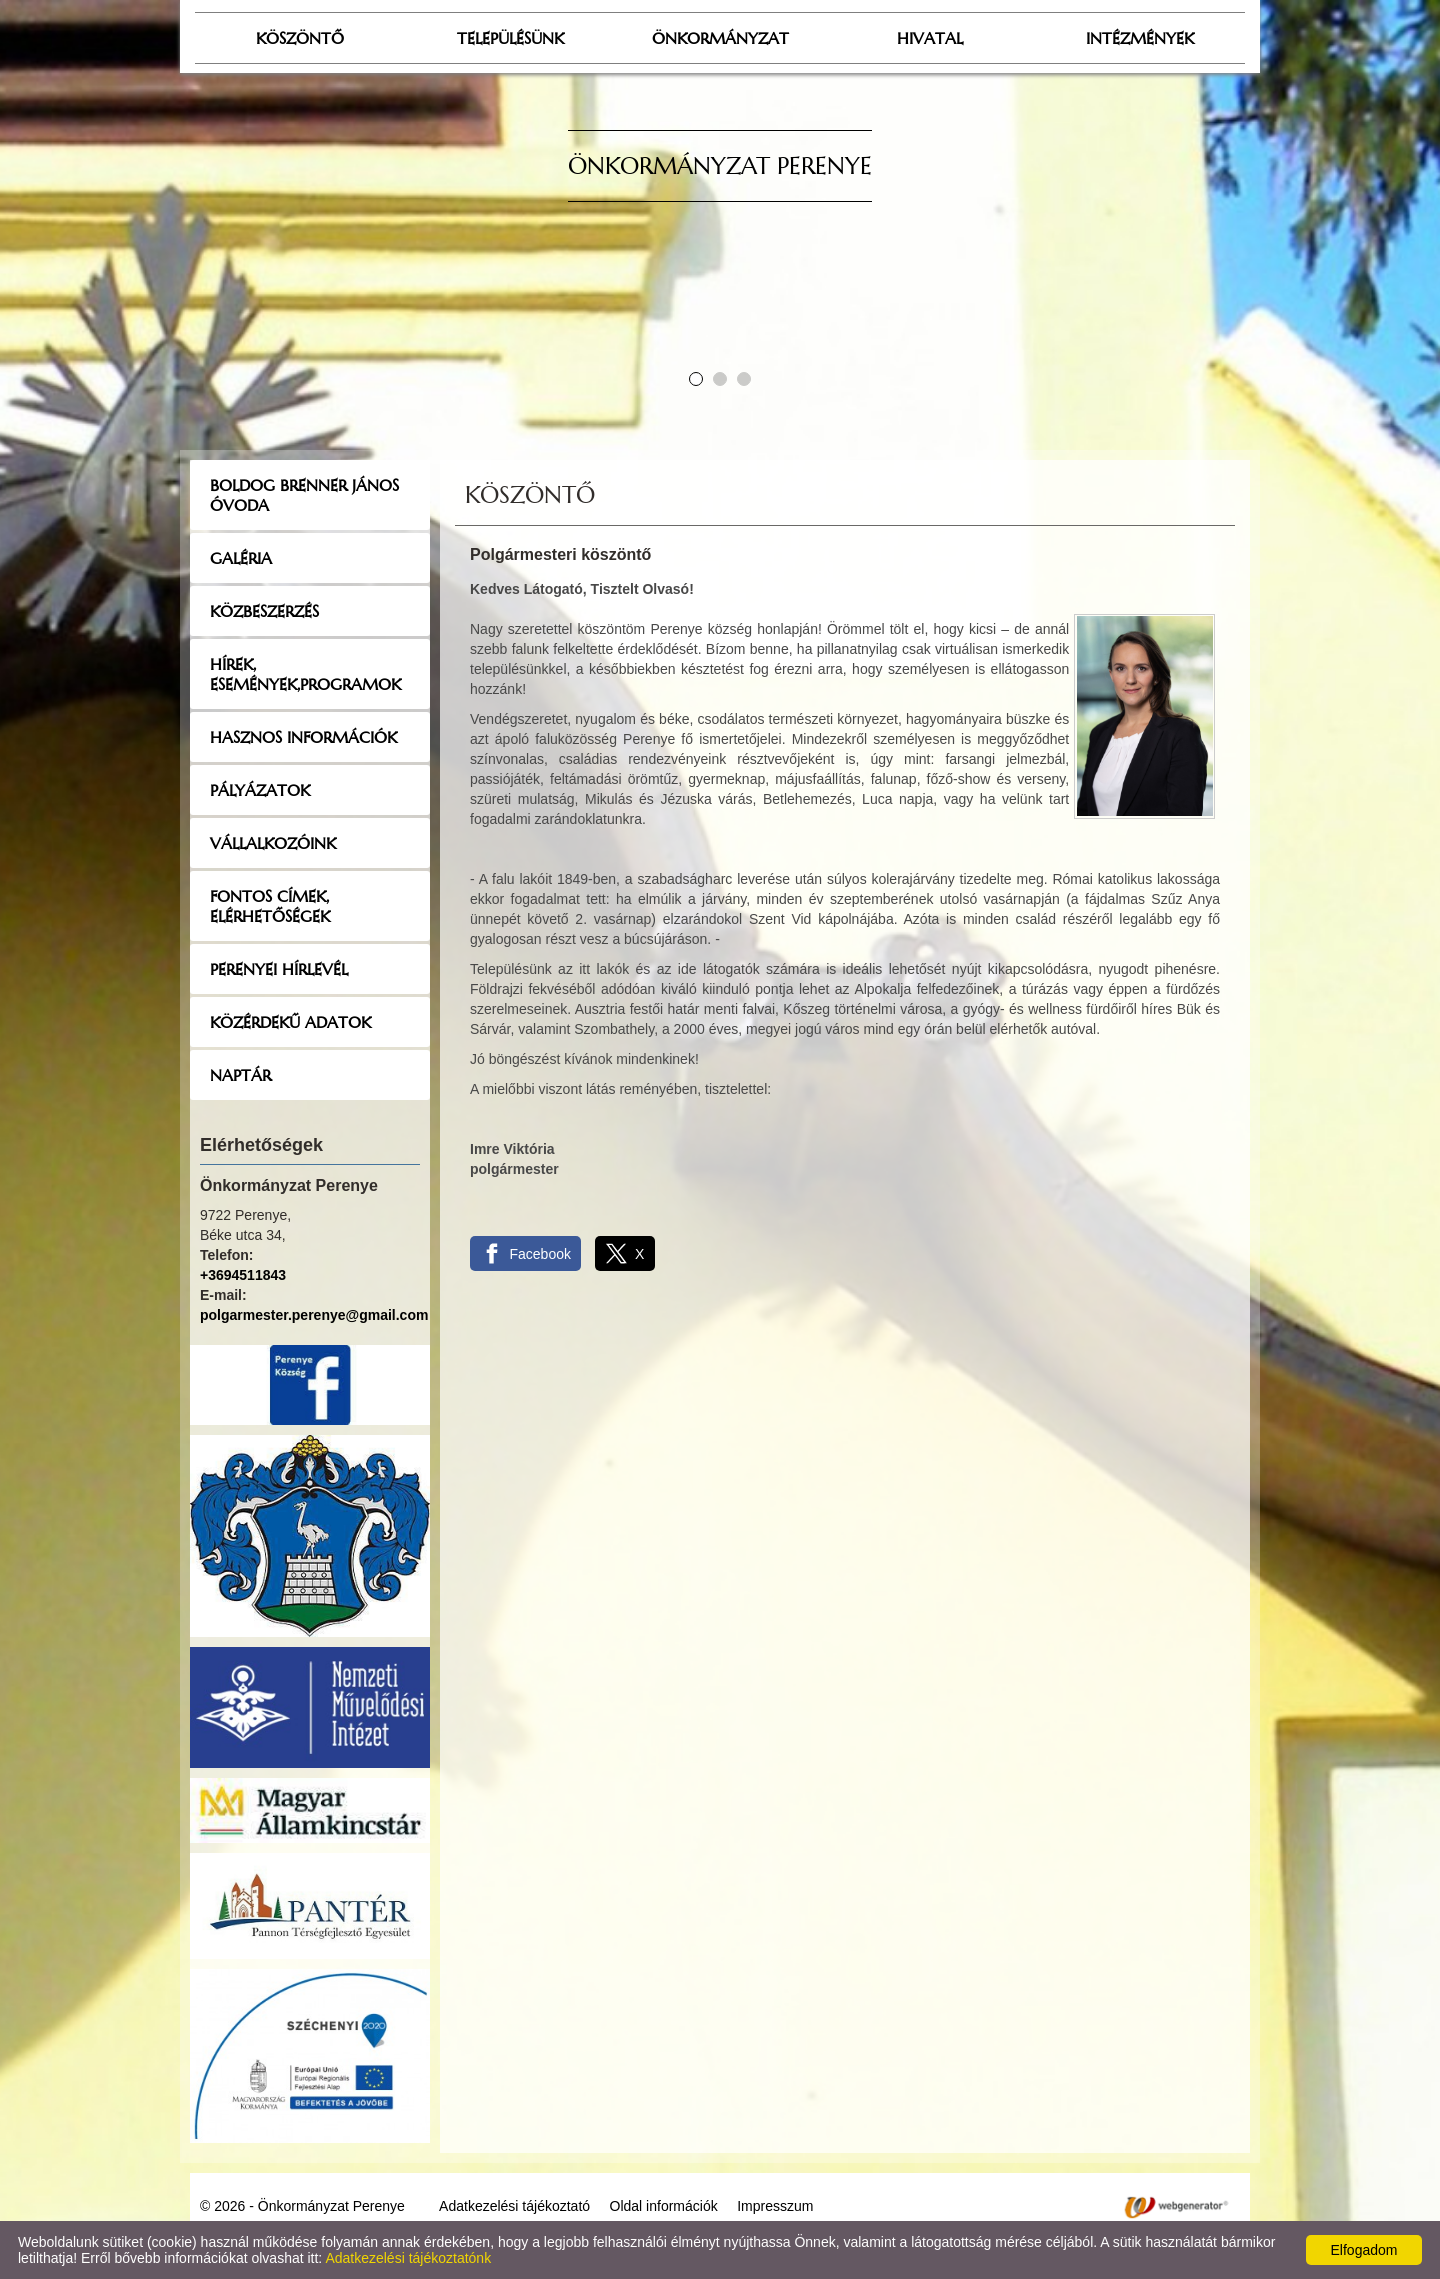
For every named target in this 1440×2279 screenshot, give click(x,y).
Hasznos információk (303, 737)
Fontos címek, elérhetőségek (270, 906)
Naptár (240, 1075)
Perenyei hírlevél (279, 969)
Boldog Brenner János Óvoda (304, 495)
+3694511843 (243, 1275)
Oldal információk (664, 2206)
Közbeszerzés (264, 611)
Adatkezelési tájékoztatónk (408, 2258)
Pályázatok (260, 790)
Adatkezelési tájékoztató (514, 2206)
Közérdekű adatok (290, 1022)
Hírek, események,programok (305, 674)
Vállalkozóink (273, 843)
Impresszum (775, 2206)
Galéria (241, 558)
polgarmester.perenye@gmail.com (314, 1315)
